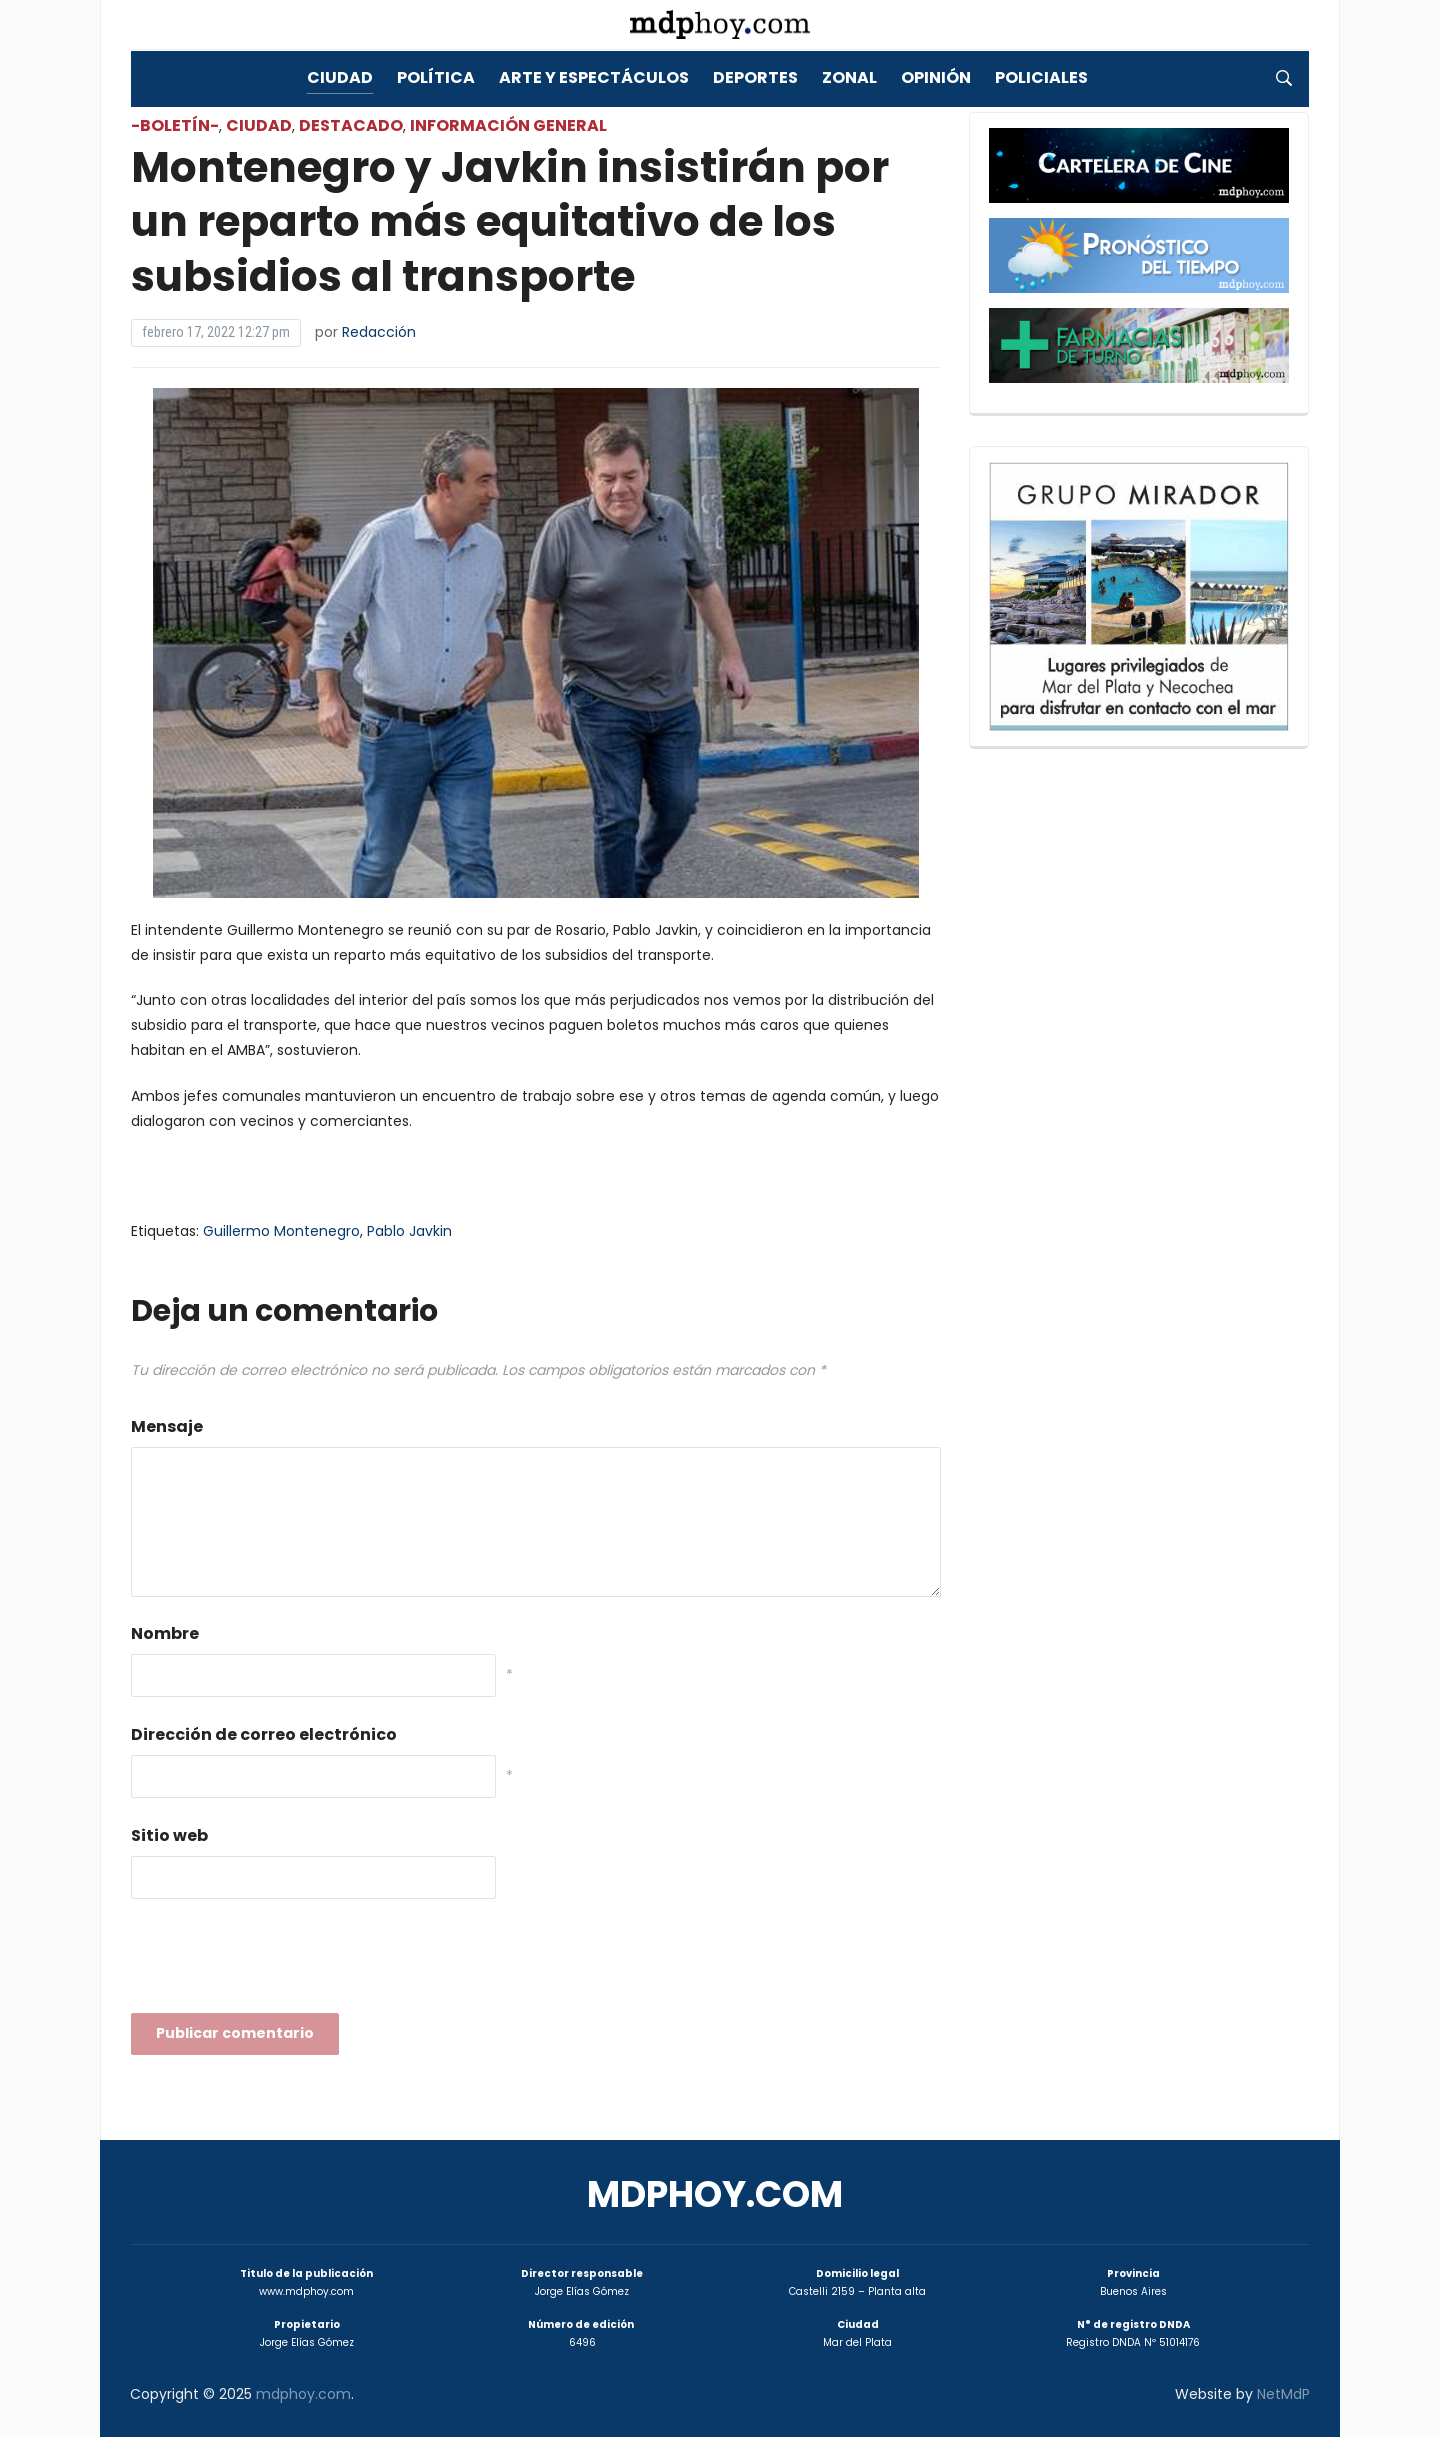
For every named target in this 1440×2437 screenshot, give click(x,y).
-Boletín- (175, 125)
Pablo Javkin (409, 1231)
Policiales (1041, 77)
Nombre (165, 1633)
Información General (508, 125)
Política (436, 77)
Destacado (351, 125)
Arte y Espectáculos (594, 77)
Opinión (936, 77)
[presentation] (283, 1962)
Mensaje (167, 1426)
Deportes (755, 77)
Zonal (849, 77)
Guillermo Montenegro (281, 1231)
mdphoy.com (715, 2194)
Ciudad (340, 77)
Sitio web (169, 1835)
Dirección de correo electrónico (264, 1734)
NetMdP (1283, 2394)
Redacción (379, 332)
